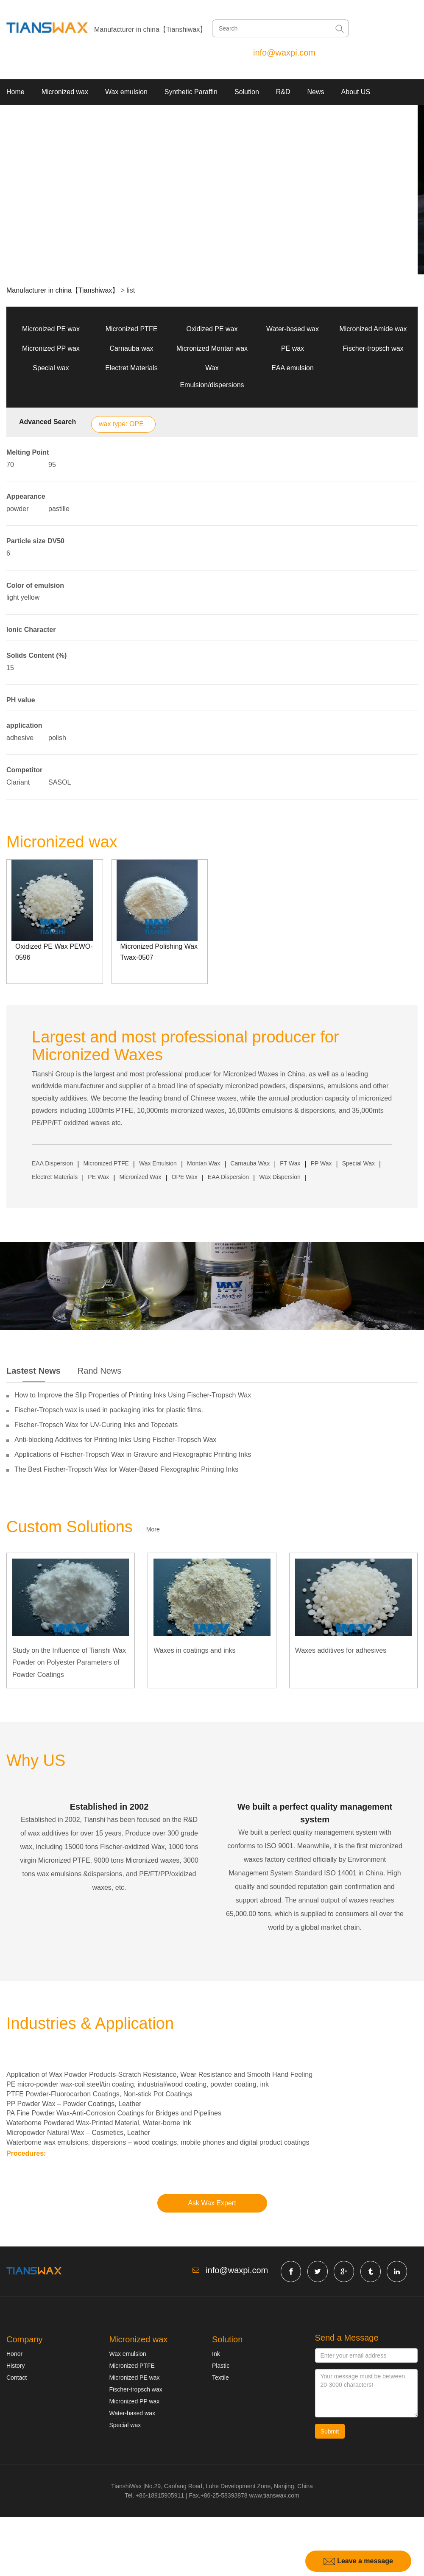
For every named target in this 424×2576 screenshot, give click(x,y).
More (153, 1529)
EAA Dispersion (52, 1163)
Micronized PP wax (51, 348)
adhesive (19, 737)
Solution (246, 91)
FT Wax (290, 1163)
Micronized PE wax (51, 328)
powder (17, 508)
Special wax (51, 368)
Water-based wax (292, 328)
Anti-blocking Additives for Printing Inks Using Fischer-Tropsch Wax (115, 1439)
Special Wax (358, 1163)
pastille (59, 508)
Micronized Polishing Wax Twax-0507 (159, 952)
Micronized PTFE (132, 328)
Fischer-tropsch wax (373, 348)
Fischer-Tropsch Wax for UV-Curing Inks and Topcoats (96, 1424)
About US (355, 91)
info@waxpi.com (284, 52)
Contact (16, 2377)
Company (24, 2339)
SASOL (59, 782)
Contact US (23, 117)
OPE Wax (185, 1176)
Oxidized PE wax (212, 328)
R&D (283, 91)
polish (57, 737)
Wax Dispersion (280, 1176)
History (15, 2365)
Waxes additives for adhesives (341, 1650)
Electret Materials (131, 368)
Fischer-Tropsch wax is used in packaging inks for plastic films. (108, 1410)
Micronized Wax (141, 1176)
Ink (216, 2353)
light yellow (22, 597)
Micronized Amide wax (373, 328)
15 (10, 667)
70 (10, 464)
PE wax (292, 348)
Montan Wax (203, 1163)
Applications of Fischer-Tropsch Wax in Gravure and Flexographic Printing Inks (132, 1454)
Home (15, 91)
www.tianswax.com (274, 2495)
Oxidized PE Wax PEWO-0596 (54, 952)
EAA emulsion (292, 368)
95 (52, 464)
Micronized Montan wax (212, 348)
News (315, 91)
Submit (330, 2431)
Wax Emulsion (158, 1163)
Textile (220, 2377)
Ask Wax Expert (212, 2203)
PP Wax (321, 1163)
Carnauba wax (131, 348)
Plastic (220, 2365)
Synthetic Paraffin (191, 91)
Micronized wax (65, 91)
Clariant (18, 782)
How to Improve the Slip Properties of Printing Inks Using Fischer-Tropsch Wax (132, 1395)
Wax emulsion (126, 91)
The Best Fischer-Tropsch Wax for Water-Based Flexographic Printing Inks (126, 1469)
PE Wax (98, 1176)
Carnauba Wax (250, 1163)
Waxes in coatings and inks (194, 1650)
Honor (14, 2353)
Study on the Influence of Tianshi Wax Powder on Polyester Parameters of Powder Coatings (69, 1663)
